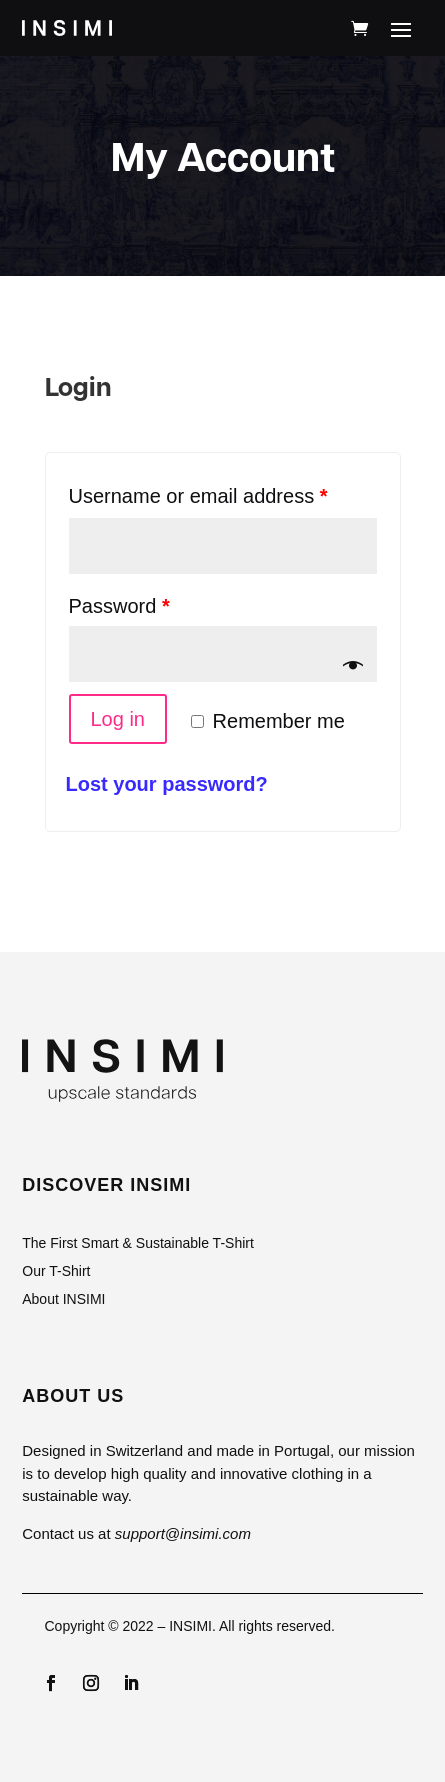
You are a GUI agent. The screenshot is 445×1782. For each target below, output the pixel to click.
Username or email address (198, 496)
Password (119, 606)
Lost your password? (167, 784)
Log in (118, 719)
